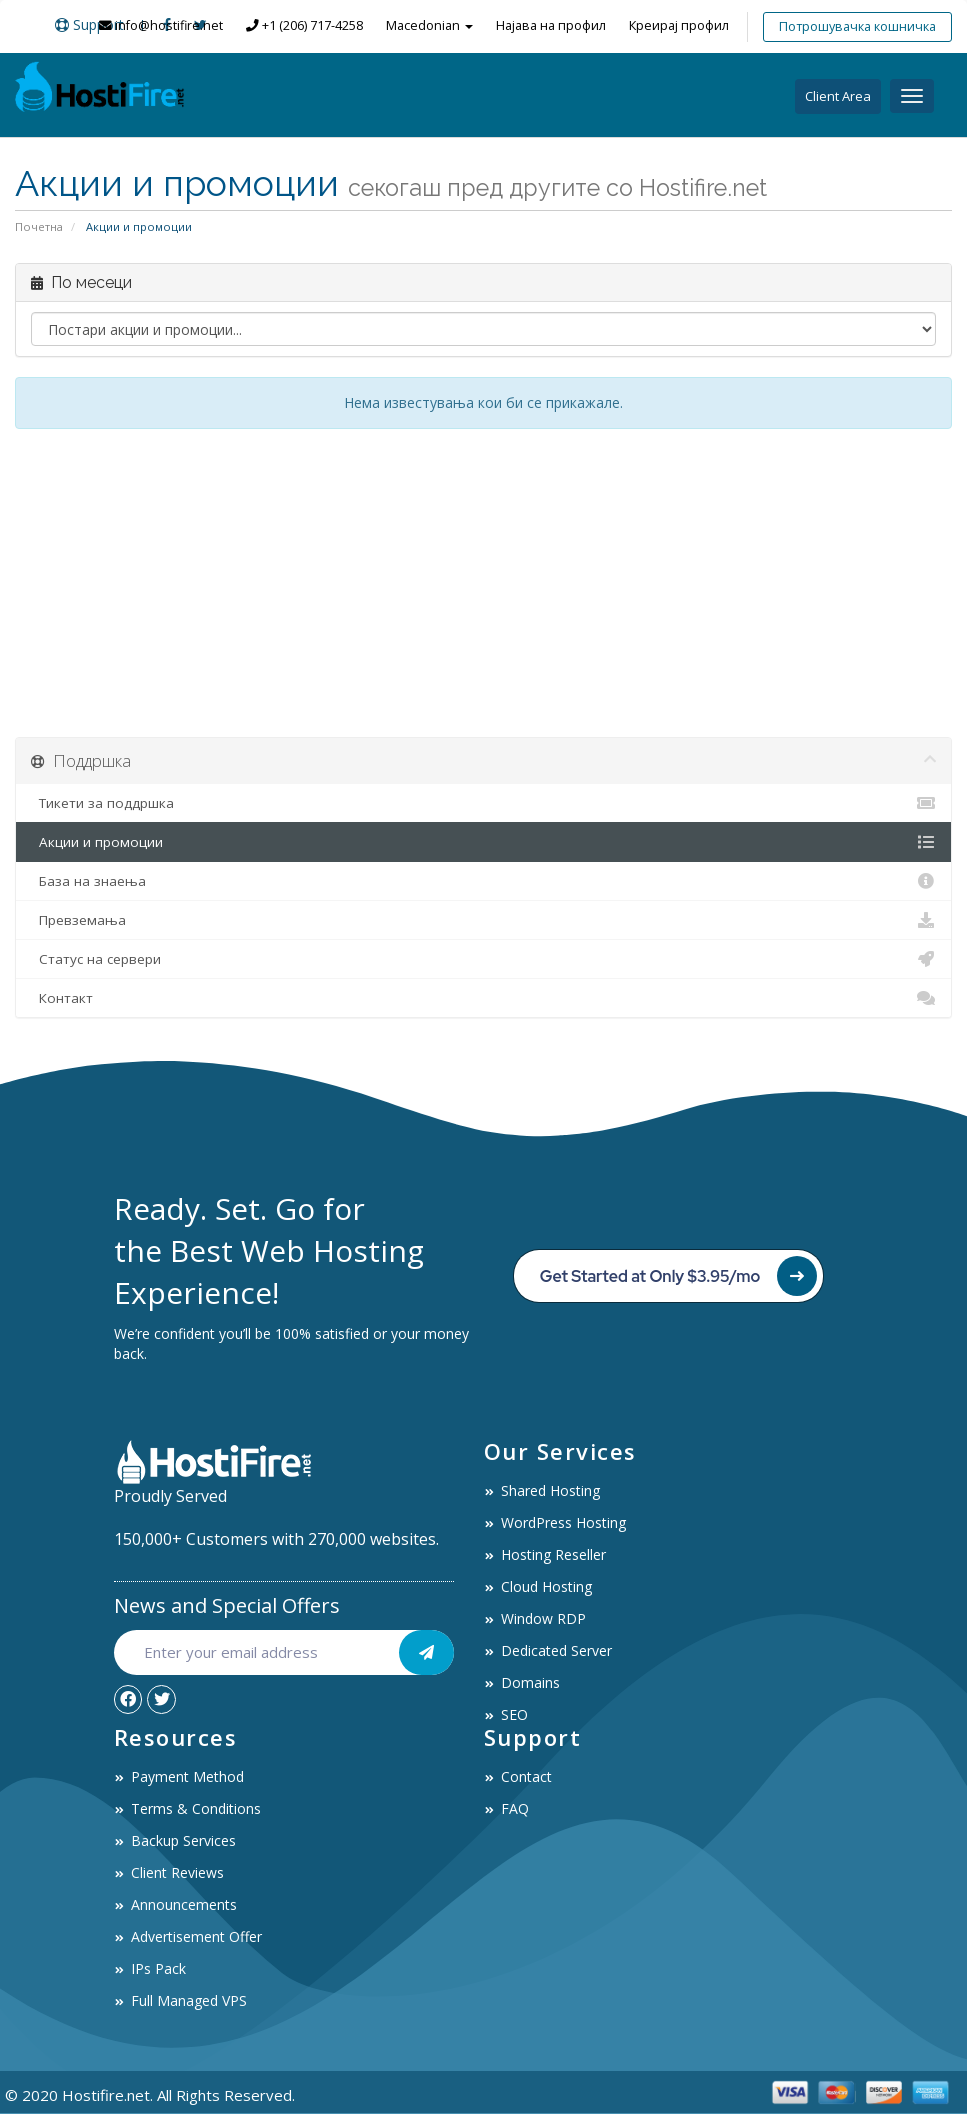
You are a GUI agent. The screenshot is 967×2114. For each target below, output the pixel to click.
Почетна (39, 226)
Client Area (838, 96)
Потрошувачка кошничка (857, 26)
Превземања (483, 920)
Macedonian (429, 25)
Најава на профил (551, 25)
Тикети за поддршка (483, 803)
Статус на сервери (483, 959)
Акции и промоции (483, 842)
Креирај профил (679, 25)
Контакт (483, 998)
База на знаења (483, 881)
